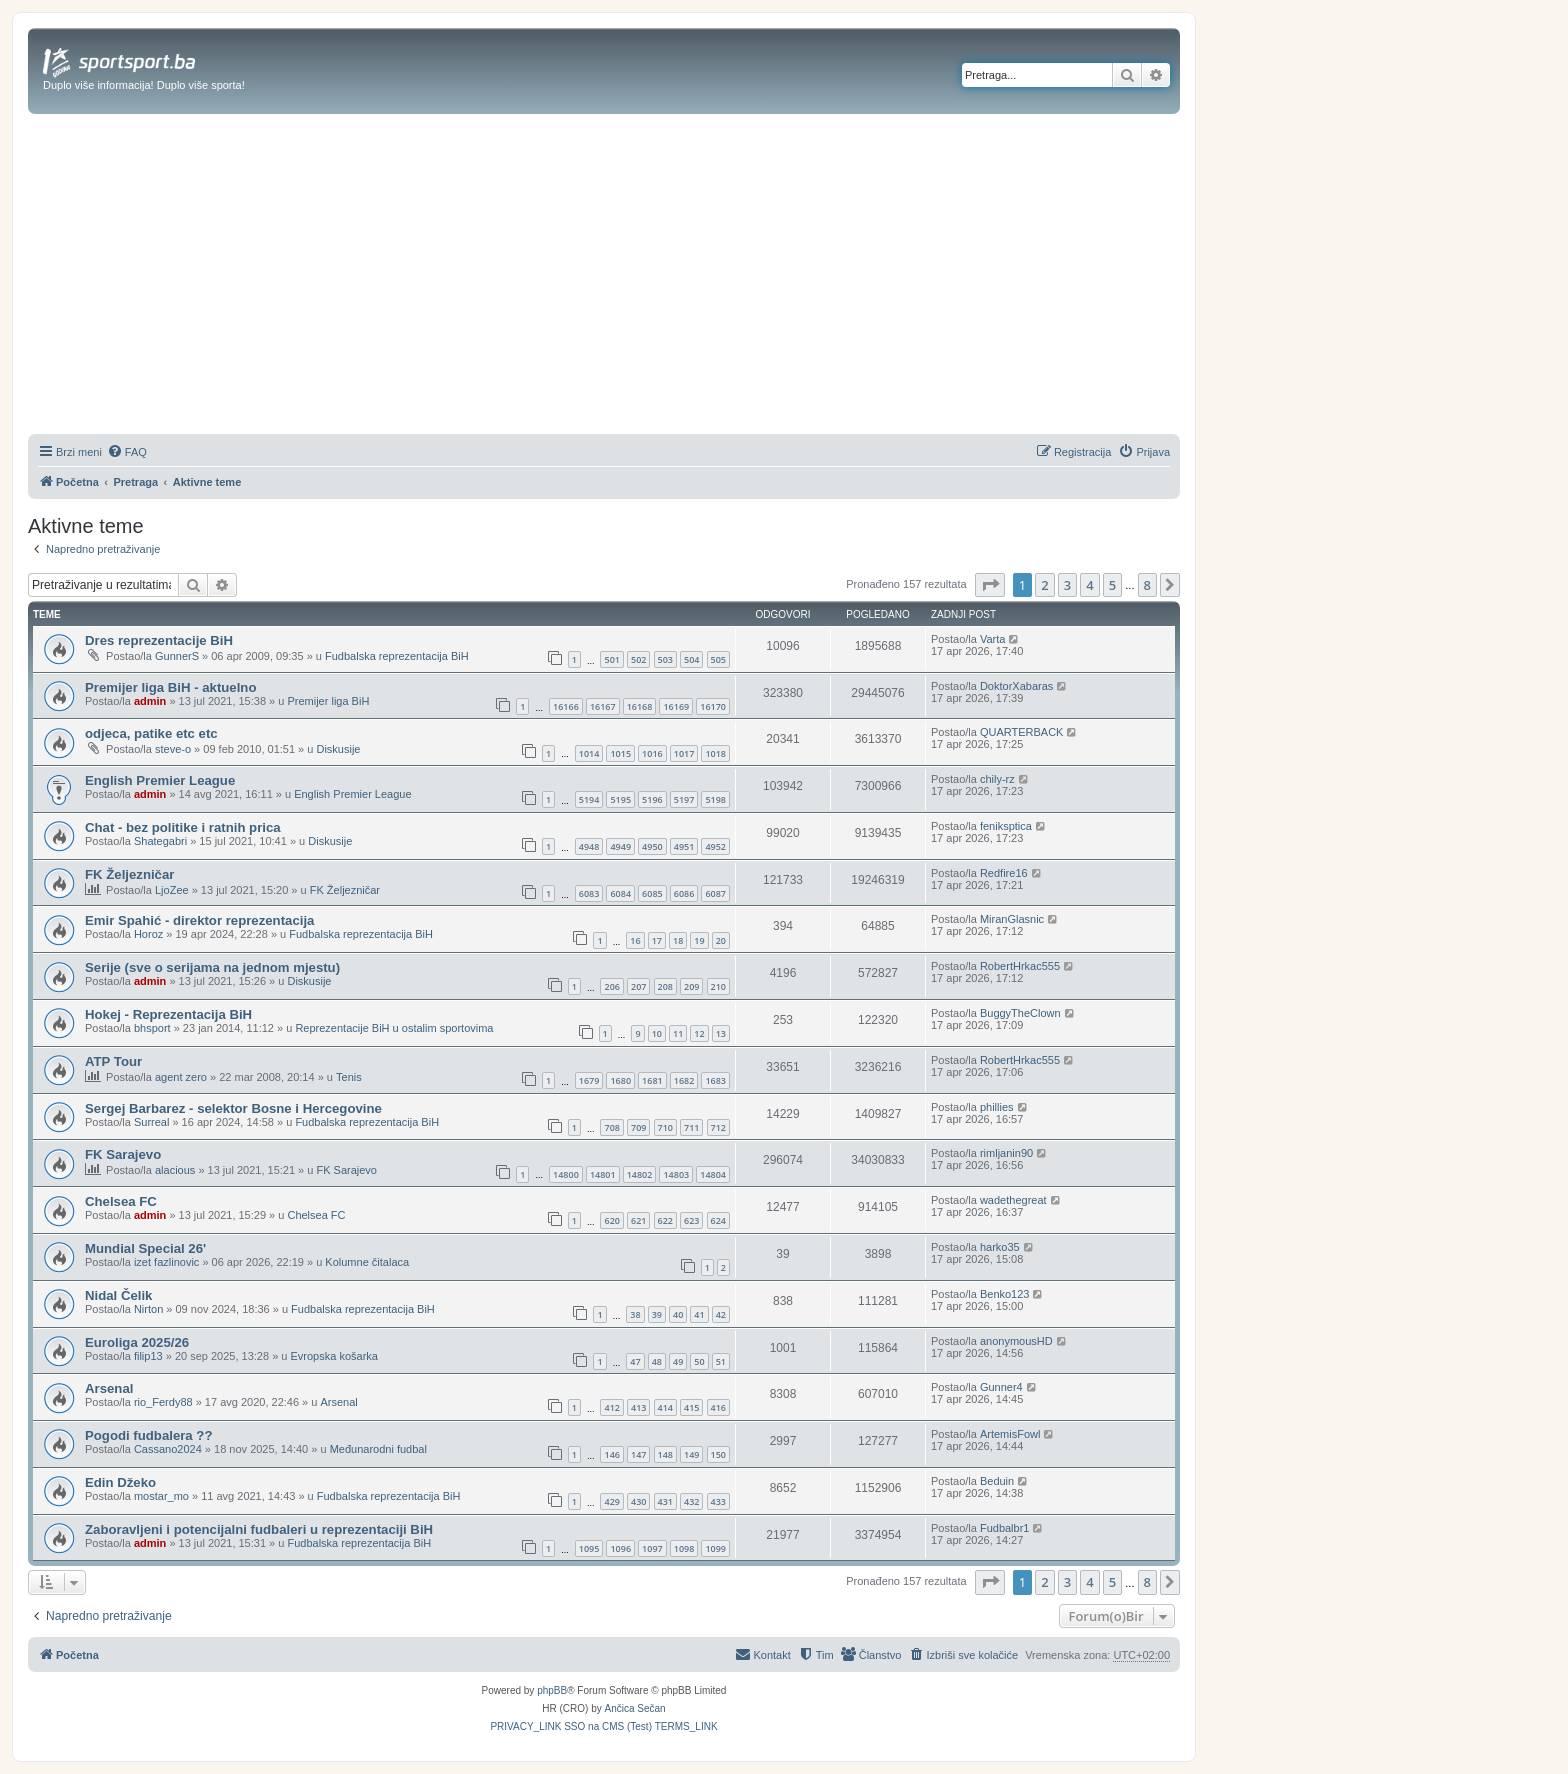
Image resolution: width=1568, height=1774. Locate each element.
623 (691, 1220)
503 (665, 659)
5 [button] (1112, 585)
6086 (684, 893)
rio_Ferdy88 (163, 1402)
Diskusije (338, 749)
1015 (620, 753)
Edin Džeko (120, 1482)
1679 (589, 1080)
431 (665, 1501)
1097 (652, 1548)
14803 (676, 1174)
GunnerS (177, 656)
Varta (992, 639)
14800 (566, 1174)
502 (638, 659)
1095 (589, 1548)
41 (699, 1314)
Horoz (148, 934)
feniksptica (1006, 826)
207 (638, 986)
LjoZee (172, 890)
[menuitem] (127, 452)
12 (699, 1033)
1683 (715, 1080)
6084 (620, 893)
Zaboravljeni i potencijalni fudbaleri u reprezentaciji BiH (259, 1529)
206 (611, 986)
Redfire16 (1004, 873)
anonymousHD (1016, 1341)
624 (718, 1220)
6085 (652, 893)
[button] (990, 585)
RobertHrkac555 (1020, 966)
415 (691, 1407)
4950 (652, 846)
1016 (652, 753)
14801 (603, 1174)
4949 (620, 846)
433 (718, 1501)
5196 (652, 799)
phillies (997, 1107)
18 (678, 940)
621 (638, 1220)
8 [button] (1147, 585)
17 (657, 940)
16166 (566, 706)
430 (638, 1501)
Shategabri (160, 841)
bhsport (152, 1028)
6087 (715, 893)
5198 (715, 799)
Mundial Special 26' (145, 1248)
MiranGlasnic (1012, 919)
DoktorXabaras (1016, 686)
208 (665, 986)
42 (721, 1314)
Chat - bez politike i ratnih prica (183, 827)
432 (691, 1501)
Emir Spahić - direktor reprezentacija (199, 920)
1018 (715, 753)
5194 (589, 799)
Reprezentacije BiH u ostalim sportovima (394, 1028)
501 (611, 659)
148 (665, 1454)
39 (657, 1314)
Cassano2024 (168, 1449)
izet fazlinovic (166, 1262)
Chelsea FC (121, 1201)
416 (718, 1407)
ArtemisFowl (1010, 1434)
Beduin (997, 1481)
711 (691, 1127)
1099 (715, 1548)
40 (678, 1314)
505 (718, 659)
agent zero (181, 1077)
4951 (684, 846)
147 (638, 1454)
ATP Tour (113, 1061)
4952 (715, 846)
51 (721, 1361)
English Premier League (160, 780)
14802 (640, 1174)
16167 (603, 706)
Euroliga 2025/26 (137, 1342)
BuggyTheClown (1020, 1013)
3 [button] (1067, 585)
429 (611, 1501)
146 (611, 1454)
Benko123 (1005, 1294)
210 (718, 986)
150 (718, 1454)
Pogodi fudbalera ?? (148, 1435)
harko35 (1000, 1247)
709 (638, 1127)
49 (678, 1361)
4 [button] (1089, 585)
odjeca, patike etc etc (151, 733)
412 (611, 1407)
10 (657, 1033)
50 (699, 1361)
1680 (620, 1080)
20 (721, 940)
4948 (589, 846)
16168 (640, 706)
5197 (684, 799)
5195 (620, 799)
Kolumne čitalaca (367, 1262)
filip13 (148, 1356)
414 (665, 1407)
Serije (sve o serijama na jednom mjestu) (212, 967)
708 (611, 1127)
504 (691, 659)
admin (150, 701)
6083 (589, 893)
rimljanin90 (1006, 1153)
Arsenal (109, 1388)
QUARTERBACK (1022, 732)
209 (691, 986)
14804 (713, 1174)
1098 (684, 1548)
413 (638, 1407)
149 (691, 1454)
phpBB (552, 1690)
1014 (589, 753)
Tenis (349, 1077)
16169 (676, 706)
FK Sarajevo (123, 1154)
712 (718, 1127)
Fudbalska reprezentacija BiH (397, 656)
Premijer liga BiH (328, 701)
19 (699, 940)
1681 (652, 1080)
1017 (684, 753)
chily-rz (997, 779)
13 (721, 1033)
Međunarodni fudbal (378, 1449)
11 (678, 1033)
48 (657, 1361)
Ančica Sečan (635, 1708)
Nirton (148, 1309)
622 (665, 1220)
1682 (684, 1080)
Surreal (151, 1122)
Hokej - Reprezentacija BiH (168, 1014)
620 (611, 1220)
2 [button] (1044, 585)
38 (635, 1314)
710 (665, 1127)
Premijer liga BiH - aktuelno (170, 687)
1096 (620, 1548)
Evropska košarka (334, 1356)
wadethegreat (1013, 1200)
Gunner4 (1001, 1387)
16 (635, 940)
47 (635, 1361)
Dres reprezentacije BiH (159, 640)
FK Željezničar (129, 874)
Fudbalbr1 (1005, 1528)
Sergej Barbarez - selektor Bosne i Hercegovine (233, 1108)
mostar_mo (161, 1496)
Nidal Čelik (118, 1295)
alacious (175, 1170)
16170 (713, 706)
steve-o (173, 749)
